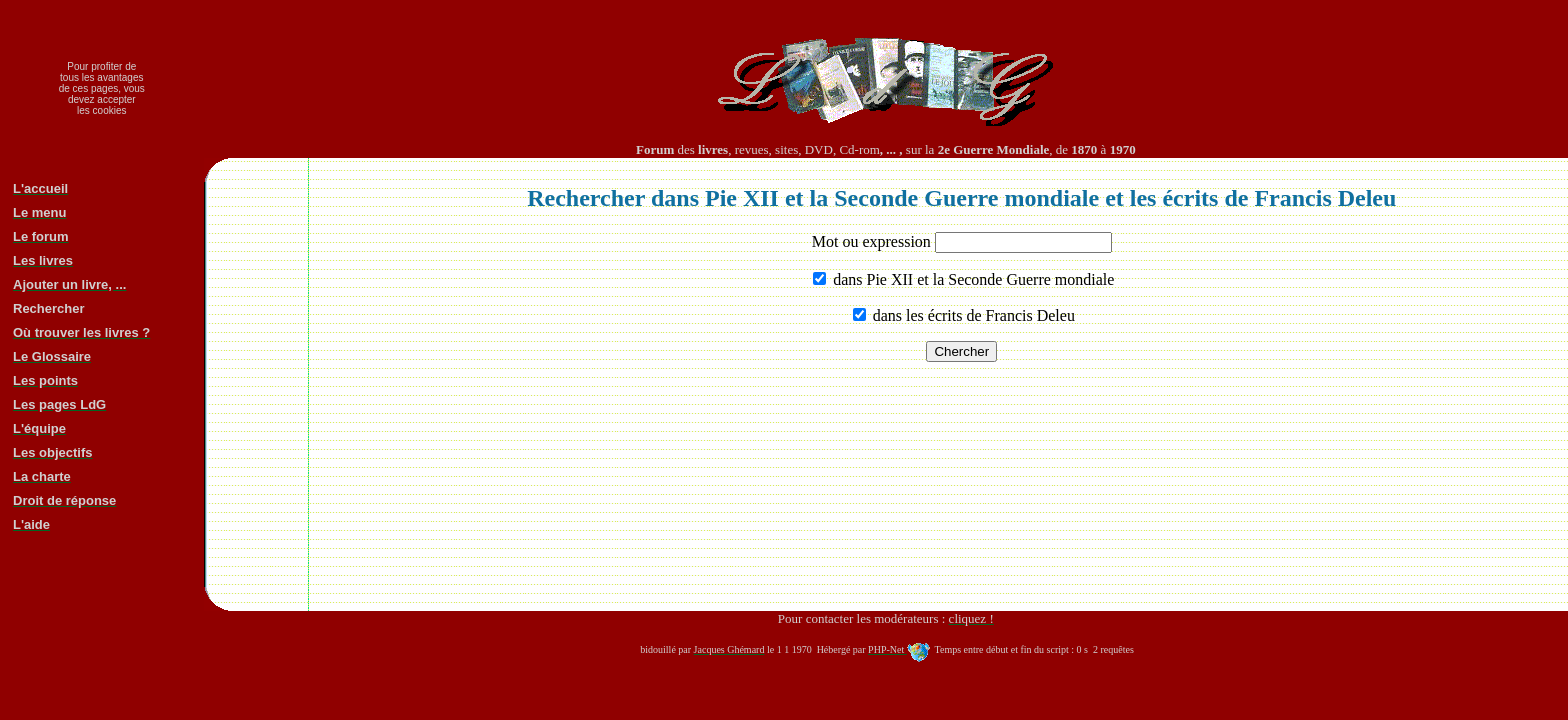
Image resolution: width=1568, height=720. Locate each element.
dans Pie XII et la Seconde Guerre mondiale (971, 279)
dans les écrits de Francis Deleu (972, 315)
